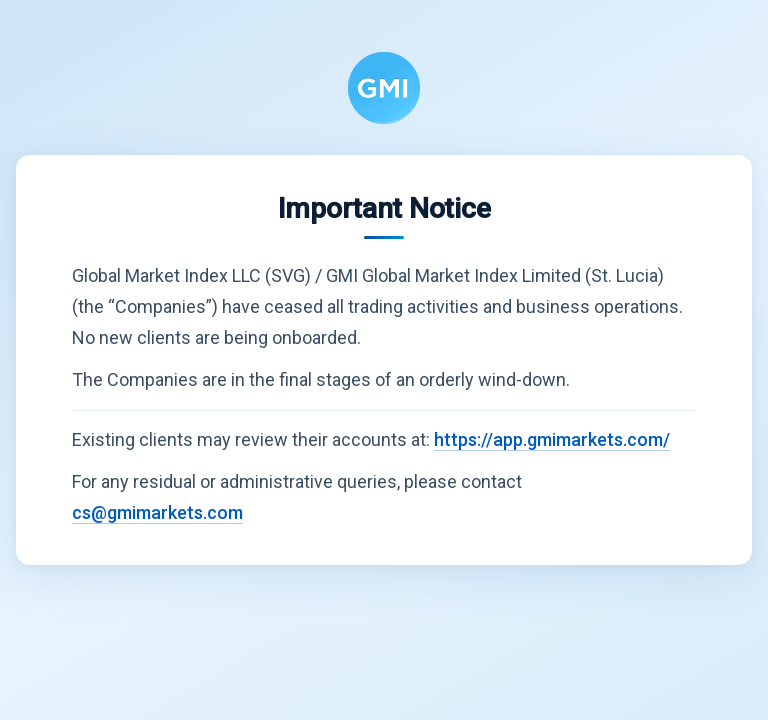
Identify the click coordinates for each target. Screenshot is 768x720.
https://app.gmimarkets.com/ (552, 439)
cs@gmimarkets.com (157, 512)
